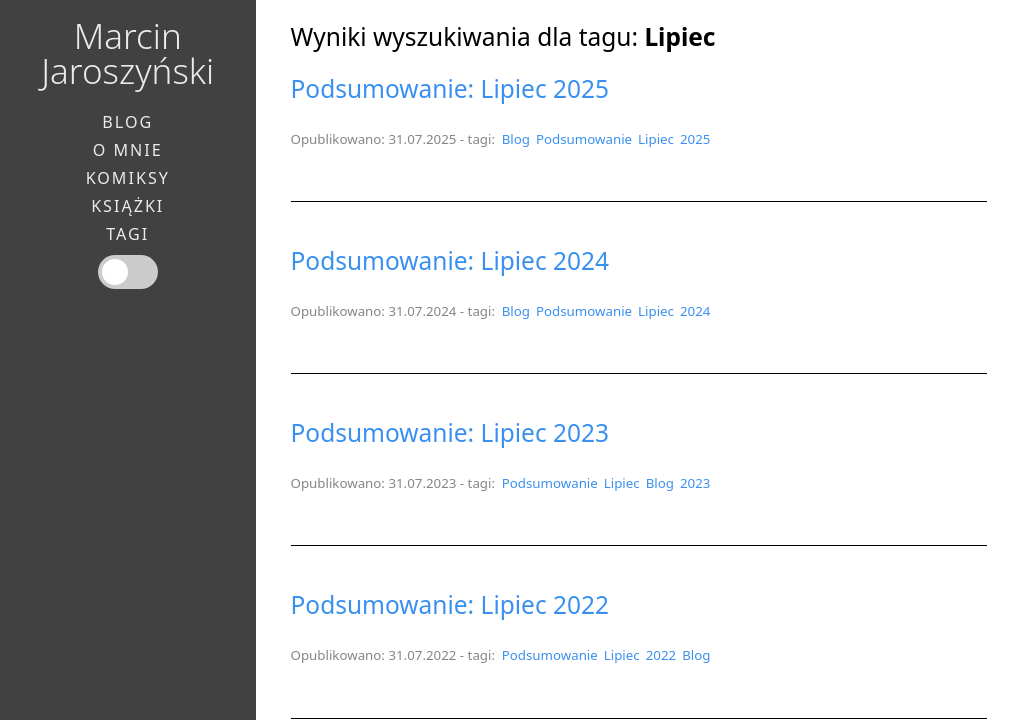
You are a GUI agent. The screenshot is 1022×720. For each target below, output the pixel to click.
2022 (661, 655)
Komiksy (128, 178)
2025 (695, 139)
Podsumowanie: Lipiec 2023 (450, 432)
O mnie (128, 150)
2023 (695, 483)
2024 (695, 311)
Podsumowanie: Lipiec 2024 (450, 260)
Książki (127, 206)
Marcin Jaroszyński (127, 53)
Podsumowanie (584, 139)
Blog (516, 139)
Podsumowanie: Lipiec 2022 (450, 604)
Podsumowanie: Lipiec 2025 (450, 88)
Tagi (127, 234)
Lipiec (656, 139)
